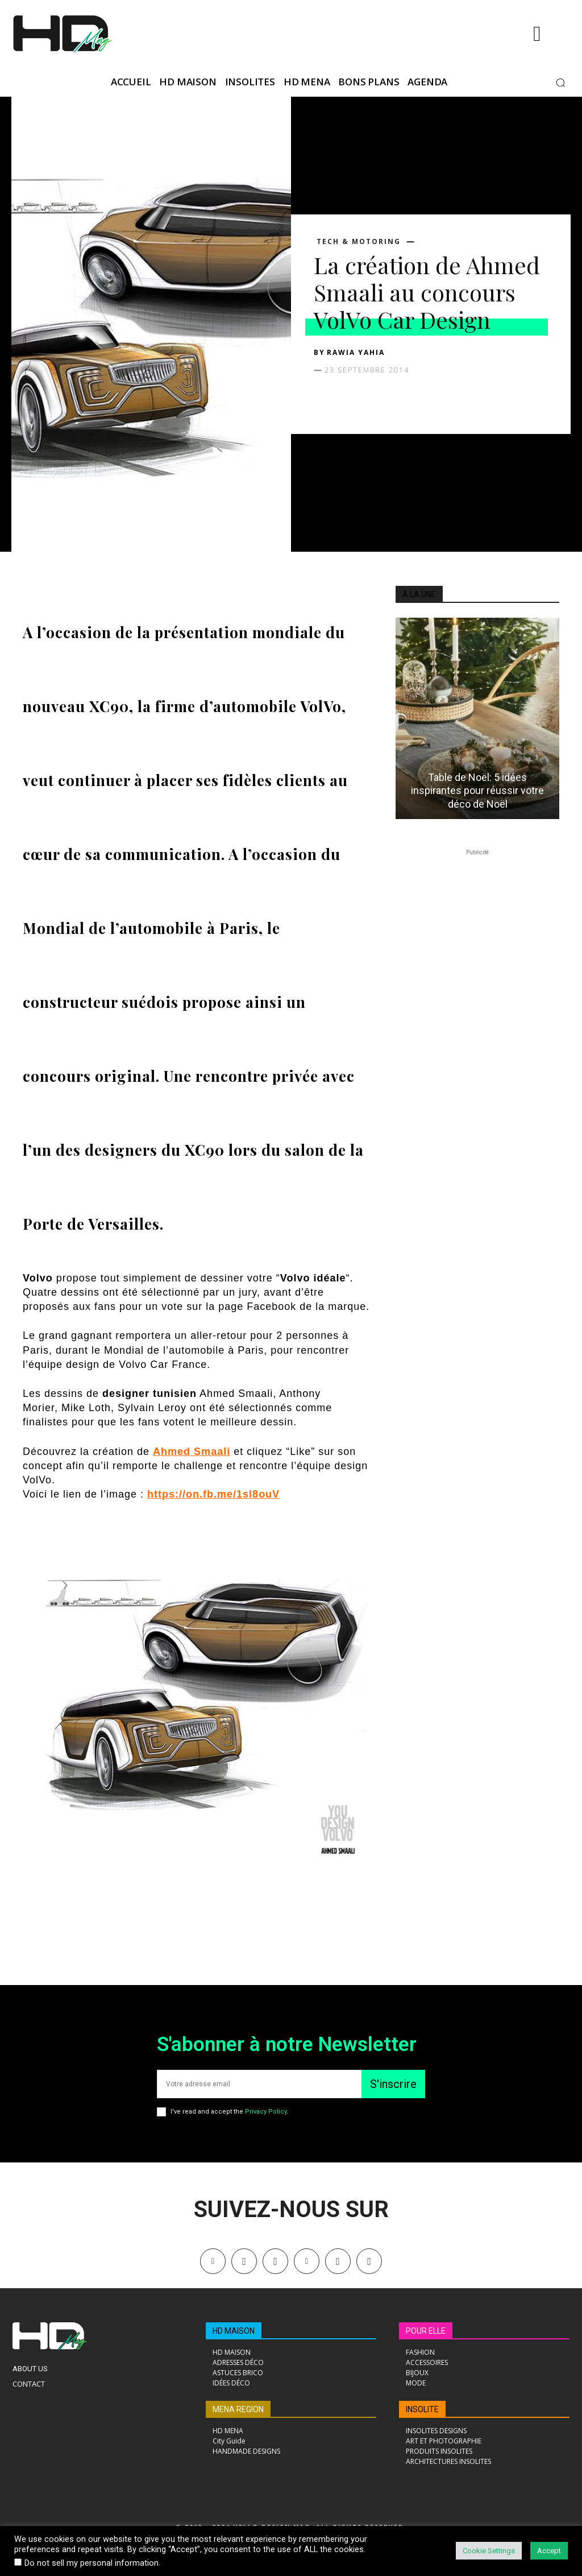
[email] (259, 2084)
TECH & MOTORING (359, 241)
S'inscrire (393, 2084)
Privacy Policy (265, 2111)
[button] (560, 82)
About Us (30, 2368)
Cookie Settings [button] (489, 2550)
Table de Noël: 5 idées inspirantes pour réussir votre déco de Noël (477, 790)
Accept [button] (549, 2550)
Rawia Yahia (356, 352)
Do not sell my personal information (91, 2563)
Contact (29, 2384)
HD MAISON (234, 2330)
